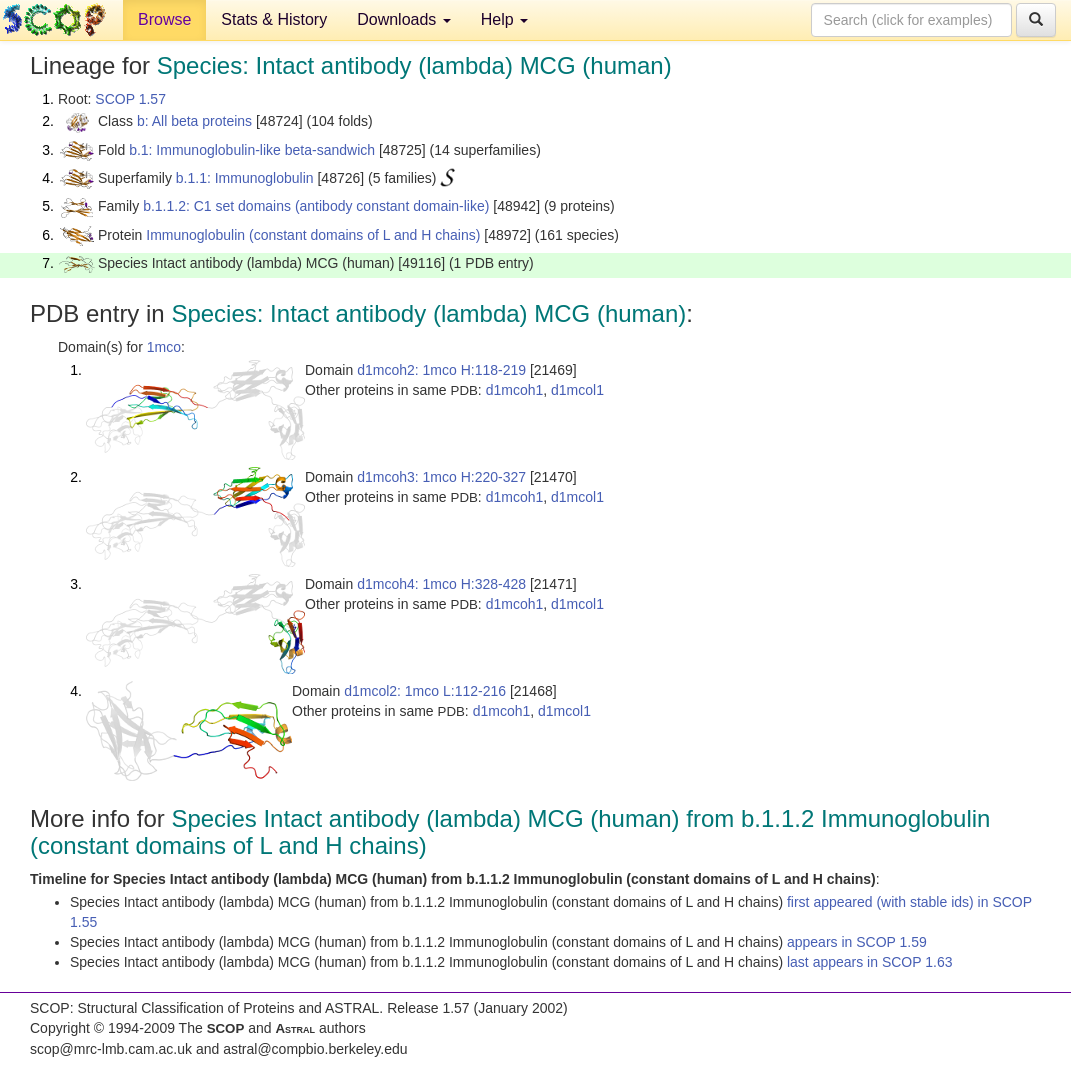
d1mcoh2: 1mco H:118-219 (441, 370)
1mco (164, 347)
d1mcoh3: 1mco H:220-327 (441, 477)
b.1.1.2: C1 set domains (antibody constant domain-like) (316, 206)
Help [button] (504, 19)
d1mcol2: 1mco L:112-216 (425, 691)
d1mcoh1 (515, 390)
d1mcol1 (577, 390)
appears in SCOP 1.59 (857, 942)
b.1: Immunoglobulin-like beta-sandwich (252, 150)
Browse (164, 19)
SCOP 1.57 (130, 99)
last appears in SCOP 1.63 (870, 962)
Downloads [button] (404, 19)
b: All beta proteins (194, 121)
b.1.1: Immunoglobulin (245, 178)
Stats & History (274, 19)
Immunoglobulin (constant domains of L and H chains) (313, 235)
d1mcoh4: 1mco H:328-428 (441, 584)
